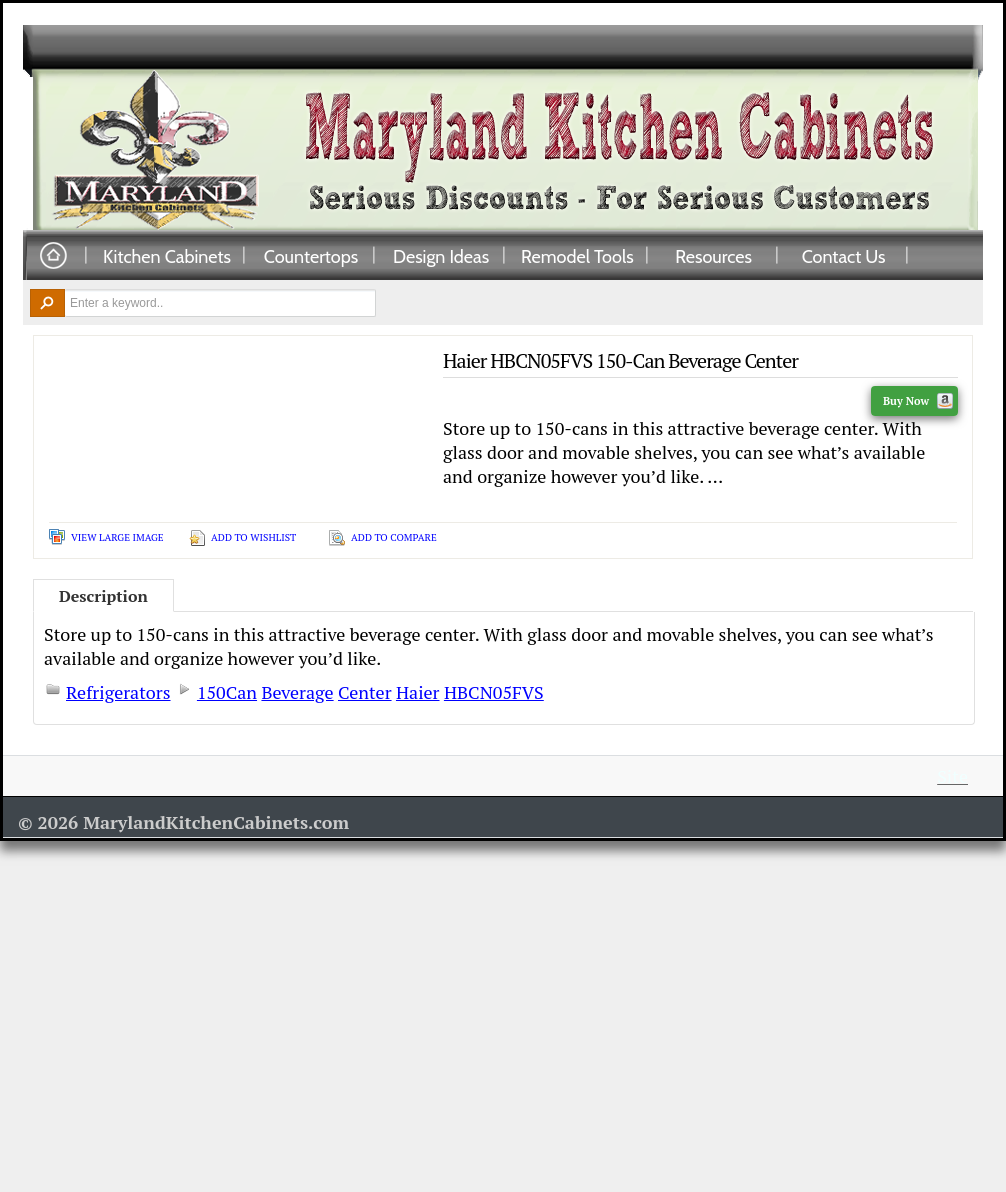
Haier (418, 692)
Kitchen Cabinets (167, 256)
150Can (227, 692)
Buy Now (918, 401)
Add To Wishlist (253, 537)
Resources (713, 256)
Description (103, 596)
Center (365, 692)
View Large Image (117, 537)
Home (53, 256)
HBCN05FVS (494, 692)
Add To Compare (394, 537)
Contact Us (844, 256)
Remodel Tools (577, 256)
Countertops (311, 256)
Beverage (297, 692)
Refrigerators (118, 692)
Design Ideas (441, 256)
